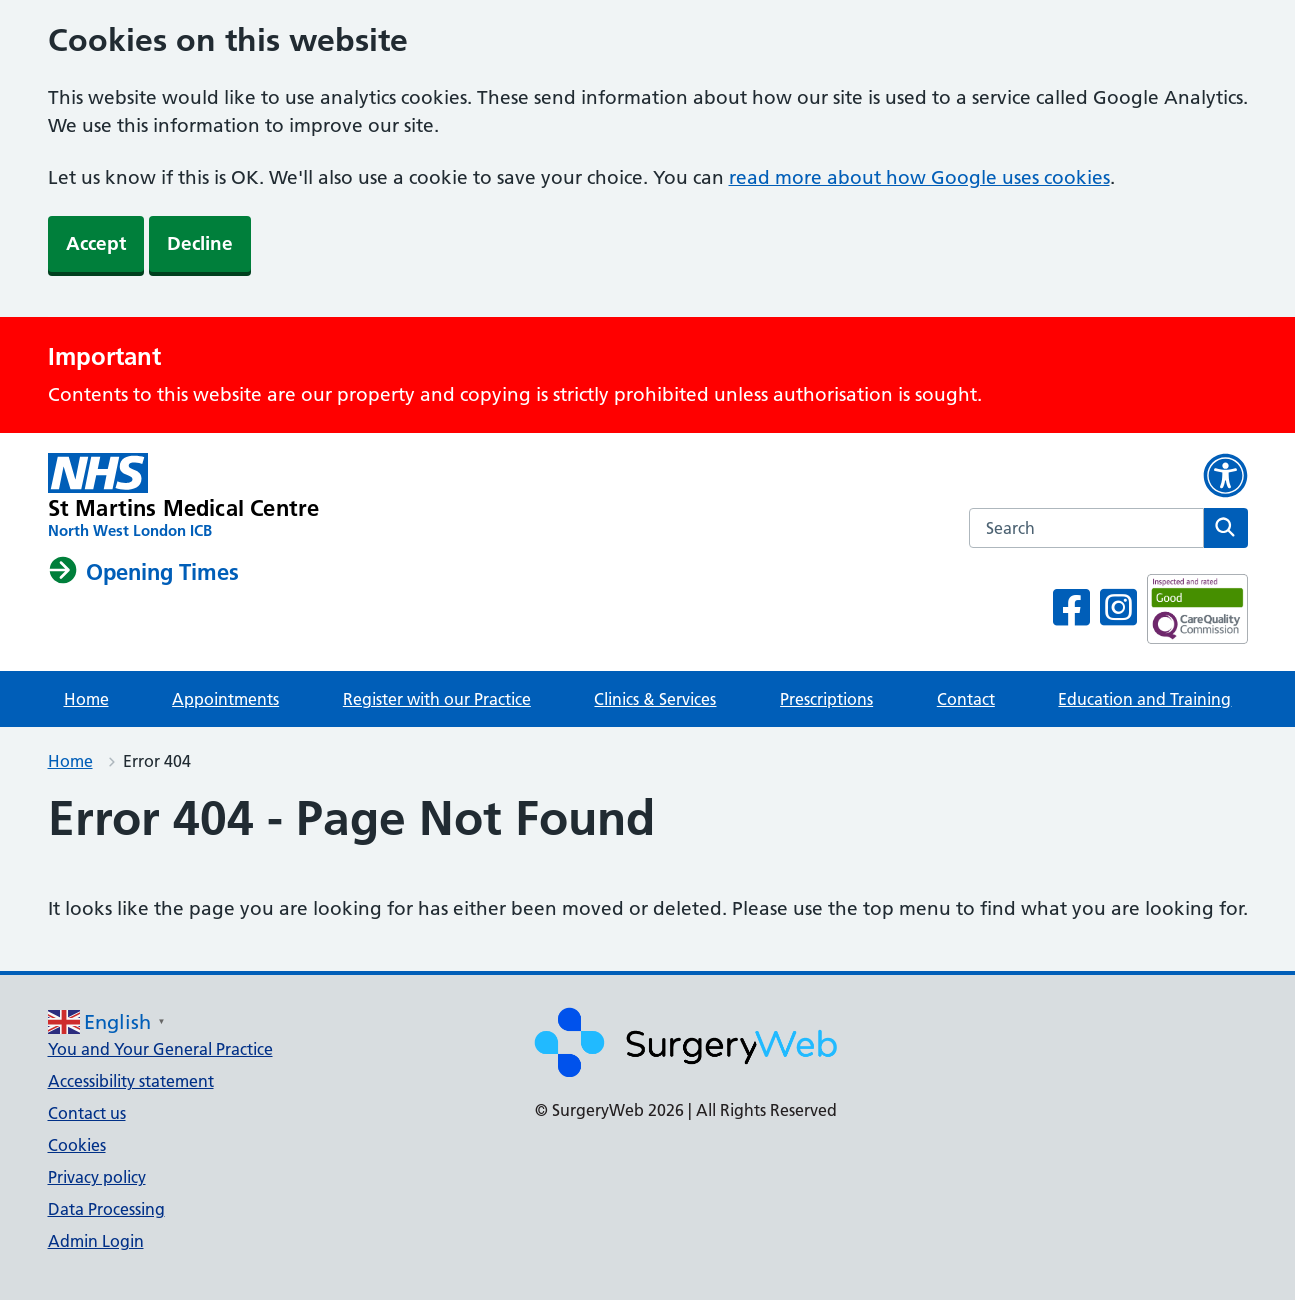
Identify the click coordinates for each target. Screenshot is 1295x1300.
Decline (200, 243)
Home (86, 699)
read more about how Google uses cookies (919, 177)
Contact (966, 699)
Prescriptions (826, 699)
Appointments (225, 699)
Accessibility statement (131, 1081)
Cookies (77, 1145)
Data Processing (106, 1209)
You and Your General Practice (160, 1049)
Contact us (87, 1113)
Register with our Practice (437, 699)
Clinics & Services (655, 699)
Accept (96, 243)
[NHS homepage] (184, 497)
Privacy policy (97, 1177)
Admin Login (96, 1241)
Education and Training (1144, 699)
